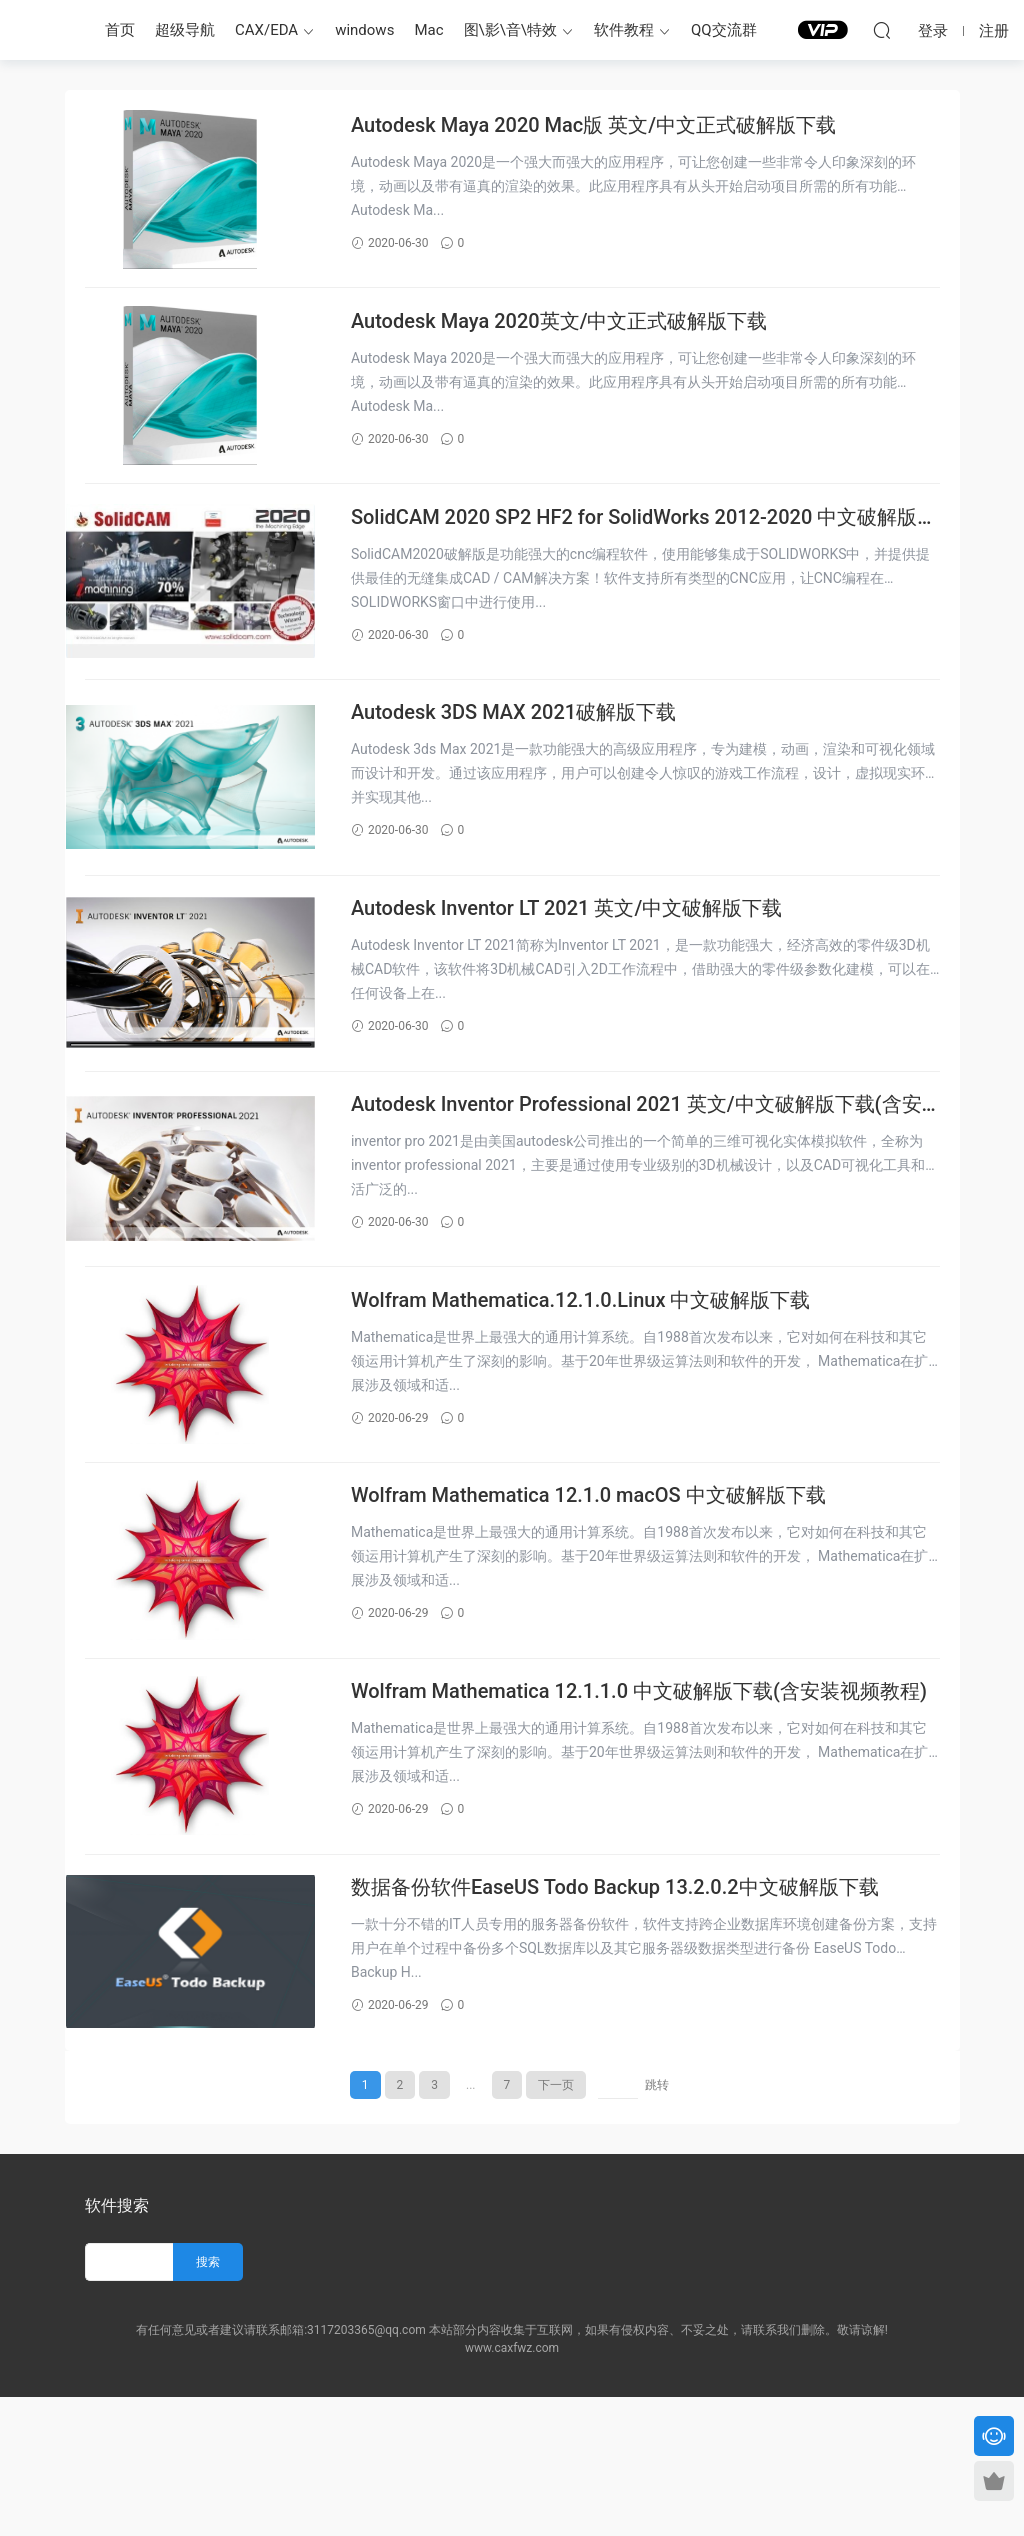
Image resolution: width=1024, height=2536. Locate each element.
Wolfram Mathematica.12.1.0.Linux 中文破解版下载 (600, 1385)
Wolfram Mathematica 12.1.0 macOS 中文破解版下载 (607, 1595)
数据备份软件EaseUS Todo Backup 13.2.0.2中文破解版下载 (634, 2015)
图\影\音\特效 (510, 30)
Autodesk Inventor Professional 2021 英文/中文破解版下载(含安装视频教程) (645, 1176)
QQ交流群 (724, 30)
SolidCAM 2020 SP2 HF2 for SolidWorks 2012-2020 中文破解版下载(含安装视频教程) (653, 546)
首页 (120, 30)
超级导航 (185, 30)
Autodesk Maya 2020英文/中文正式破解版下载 (578, 335)
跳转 (657, 2224)
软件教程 (624, 30)
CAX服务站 (45, 30)
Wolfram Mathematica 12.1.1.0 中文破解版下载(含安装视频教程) (644, 1806)
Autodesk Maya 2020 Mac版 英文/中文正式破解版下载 (612, 125)
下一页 (556, 2224)
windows (364, 30)
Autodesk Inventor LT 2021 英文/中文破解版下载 (585, 965)
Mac (428, 30)
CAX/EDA (266, 30)
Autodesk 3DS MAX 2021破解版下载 (532, 755)
